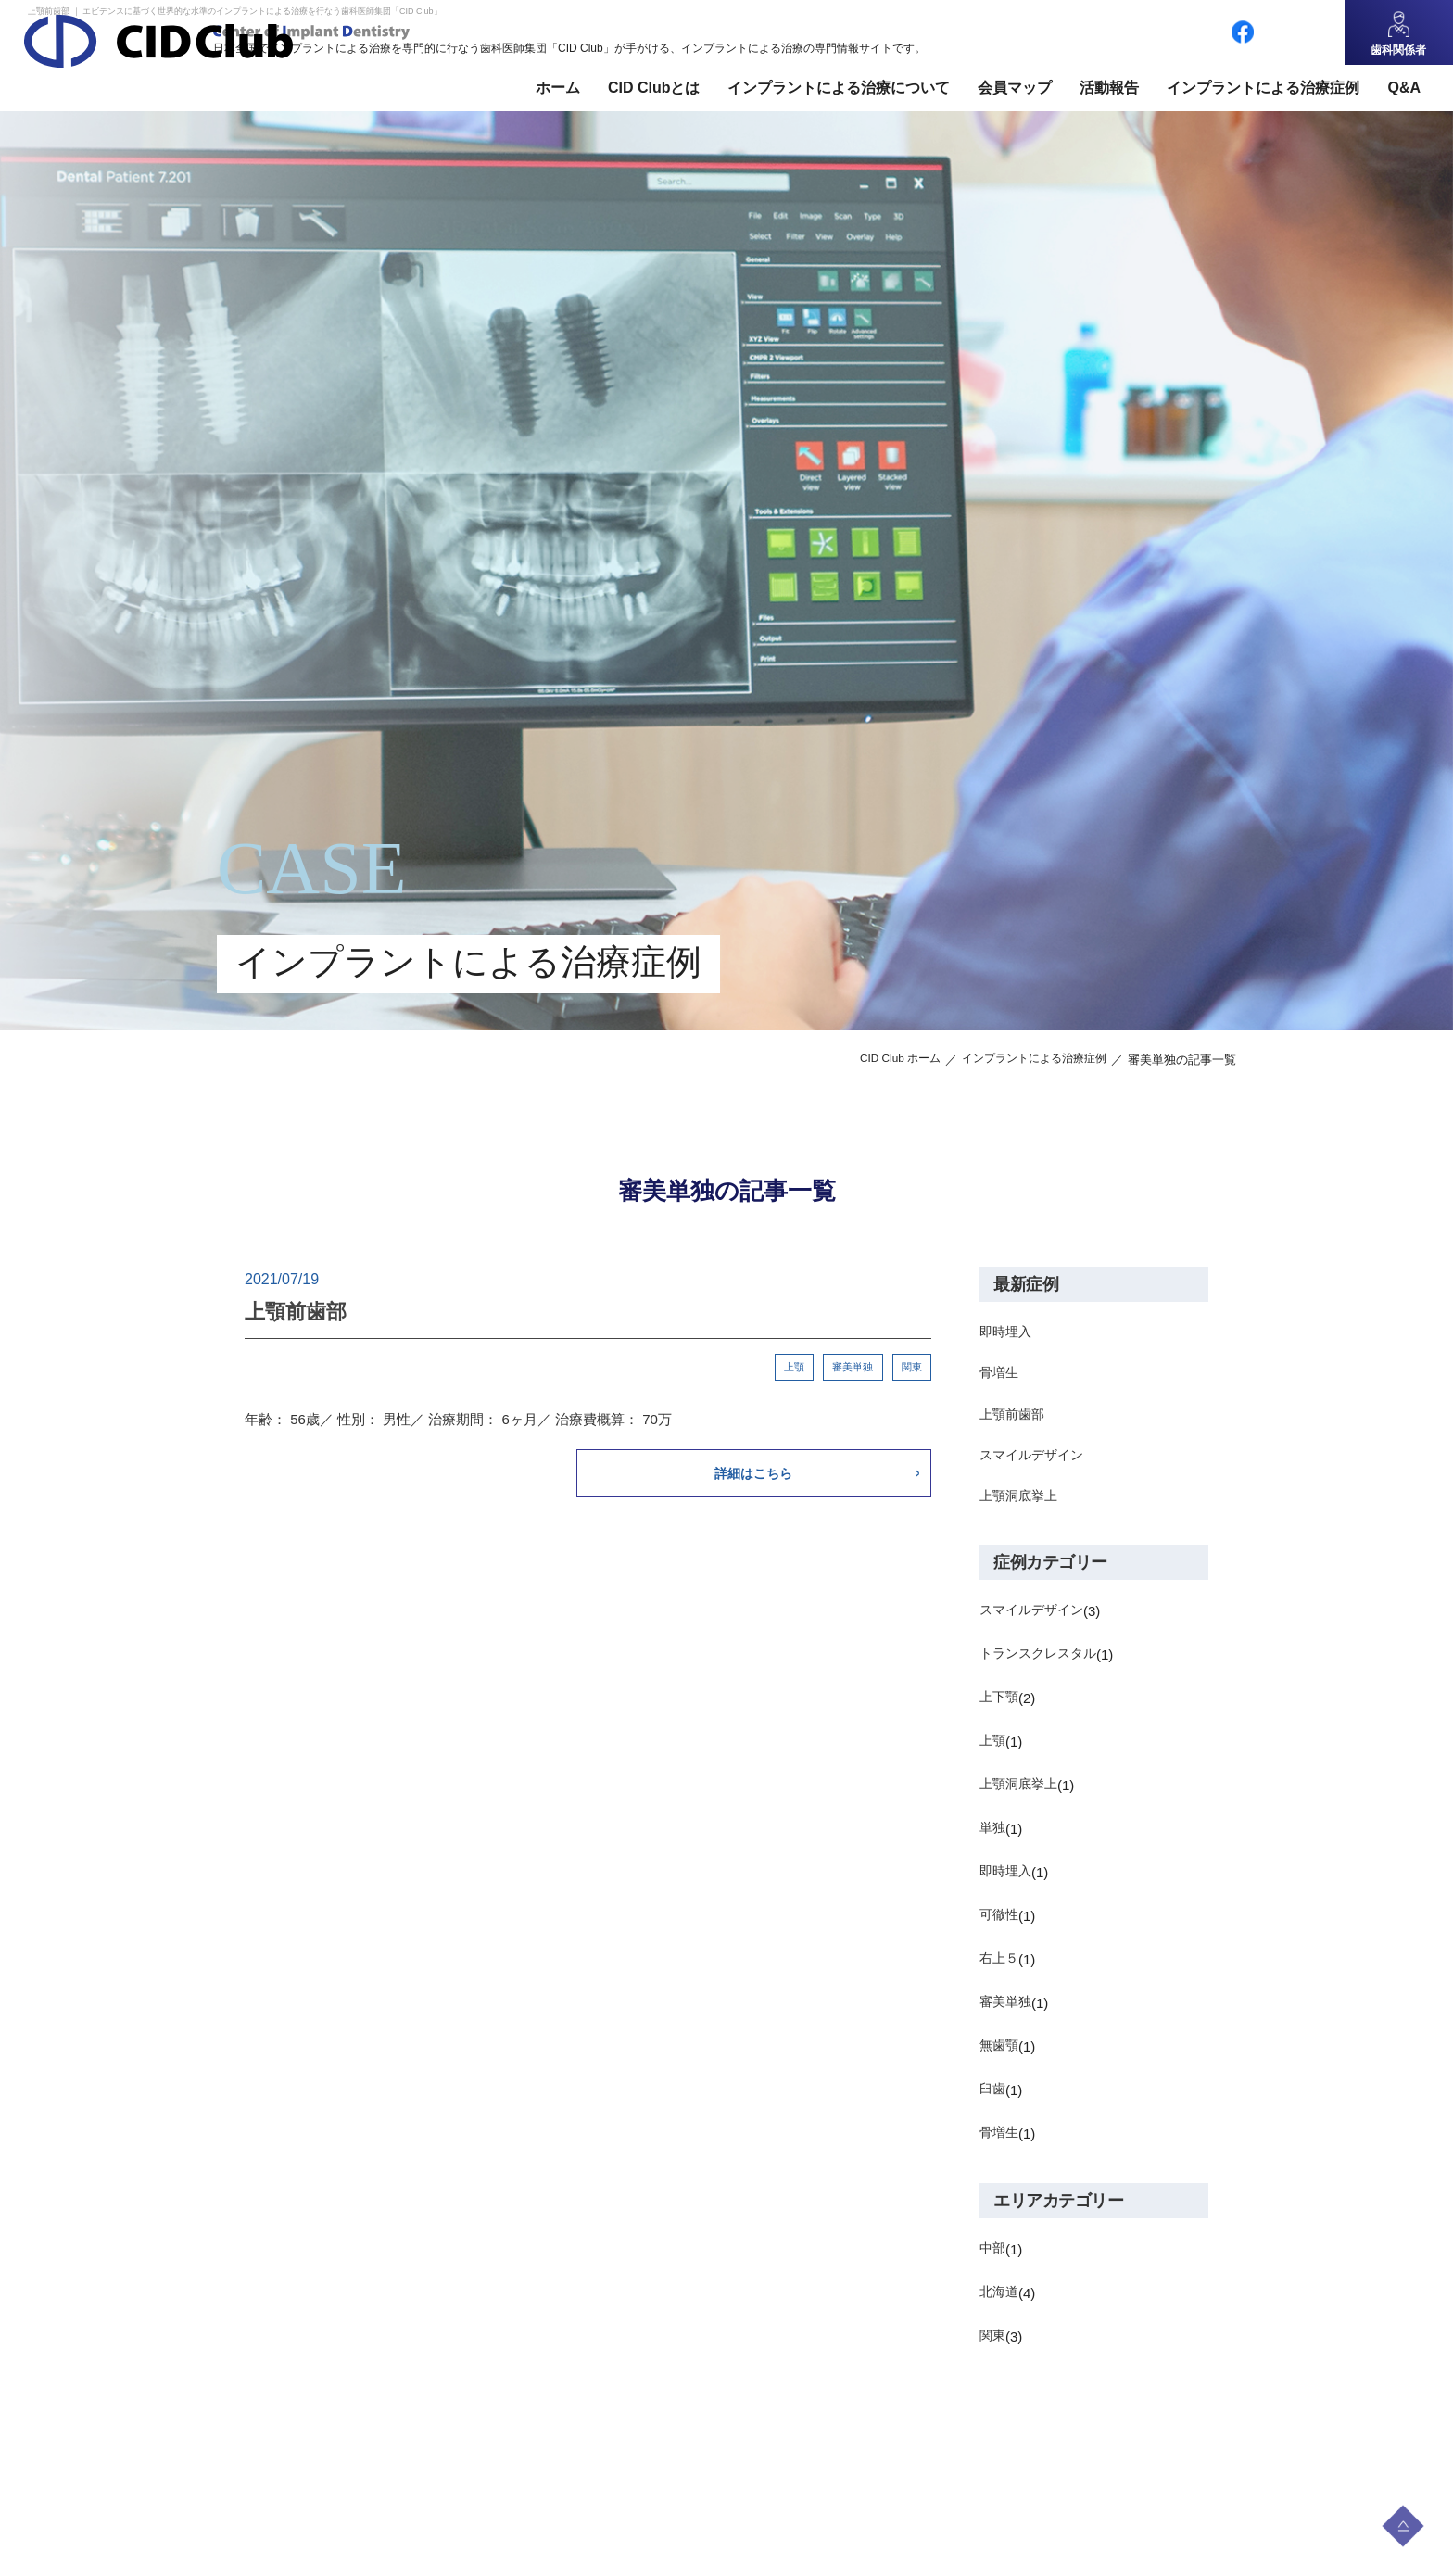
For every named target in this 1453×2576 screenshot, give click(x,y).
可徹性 (1000, 1928)
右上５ (1000, 1971)
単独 (993, 1841)
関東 (911, 1367)
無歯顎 (1000, 2058)
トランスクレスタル (1042, 1666)
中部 (993, 2261)
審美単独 (850, 1367)
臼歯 (993, 2102)
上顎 (790, 1367)
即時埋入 (1007, 1333)
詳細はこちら (792, 1476)
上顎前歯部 (1014, 1420)
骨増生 (1000, 1376)
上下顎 (1000, 1710)
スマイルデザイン (1035, 1463)
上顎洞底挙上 (1021, 1507)
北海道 (1000, 2305)
